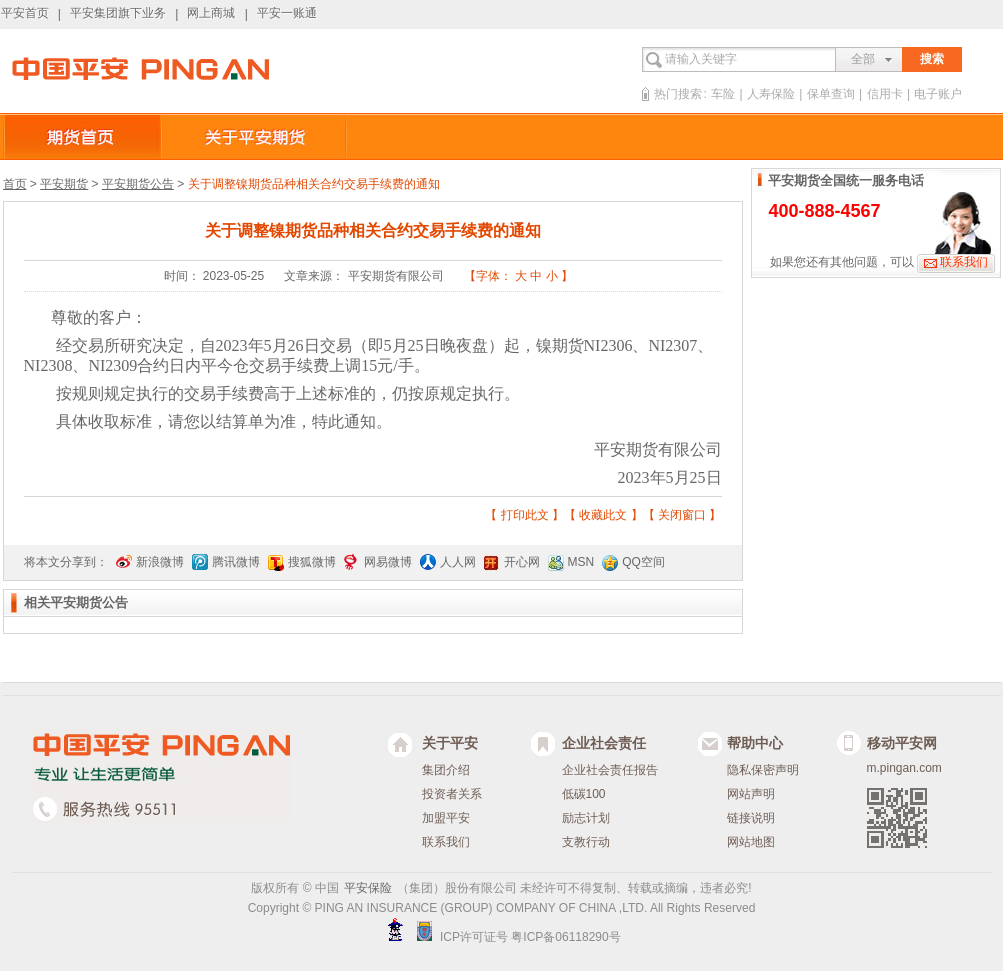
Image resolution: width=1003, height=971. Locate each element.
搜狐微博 (312, 562)
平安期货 (64, 184)
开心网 (522, 562)
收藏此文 (603, 515)
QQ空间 (643, 562)
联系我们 (964, 262)
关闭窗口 (682, 515)
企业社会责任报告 (610, 770)
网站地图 (751, 842)
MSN (581, 562)
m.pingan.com (904, 768)
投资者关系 (452, 794)
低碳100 (584, 794)
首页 (15, 184)
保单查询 (831, 94)
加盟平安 (446, 818)
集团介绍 (446, 770)
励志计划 (586, 818)
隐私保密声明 (763, 770)
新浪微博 (160, 562)
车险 (723, 94)
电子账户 (938, 94)
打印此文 (525, 515)
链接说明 (751, 818)
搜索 (932, 59)
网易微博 (388, 562)
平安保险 (368, 888)
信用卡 (885, 94)
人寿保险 (771, 94)
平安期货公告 (138, 184)
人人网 (458, 562)
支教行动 (586, 842)
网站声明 (751, 794)
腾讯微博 (236, 562)
